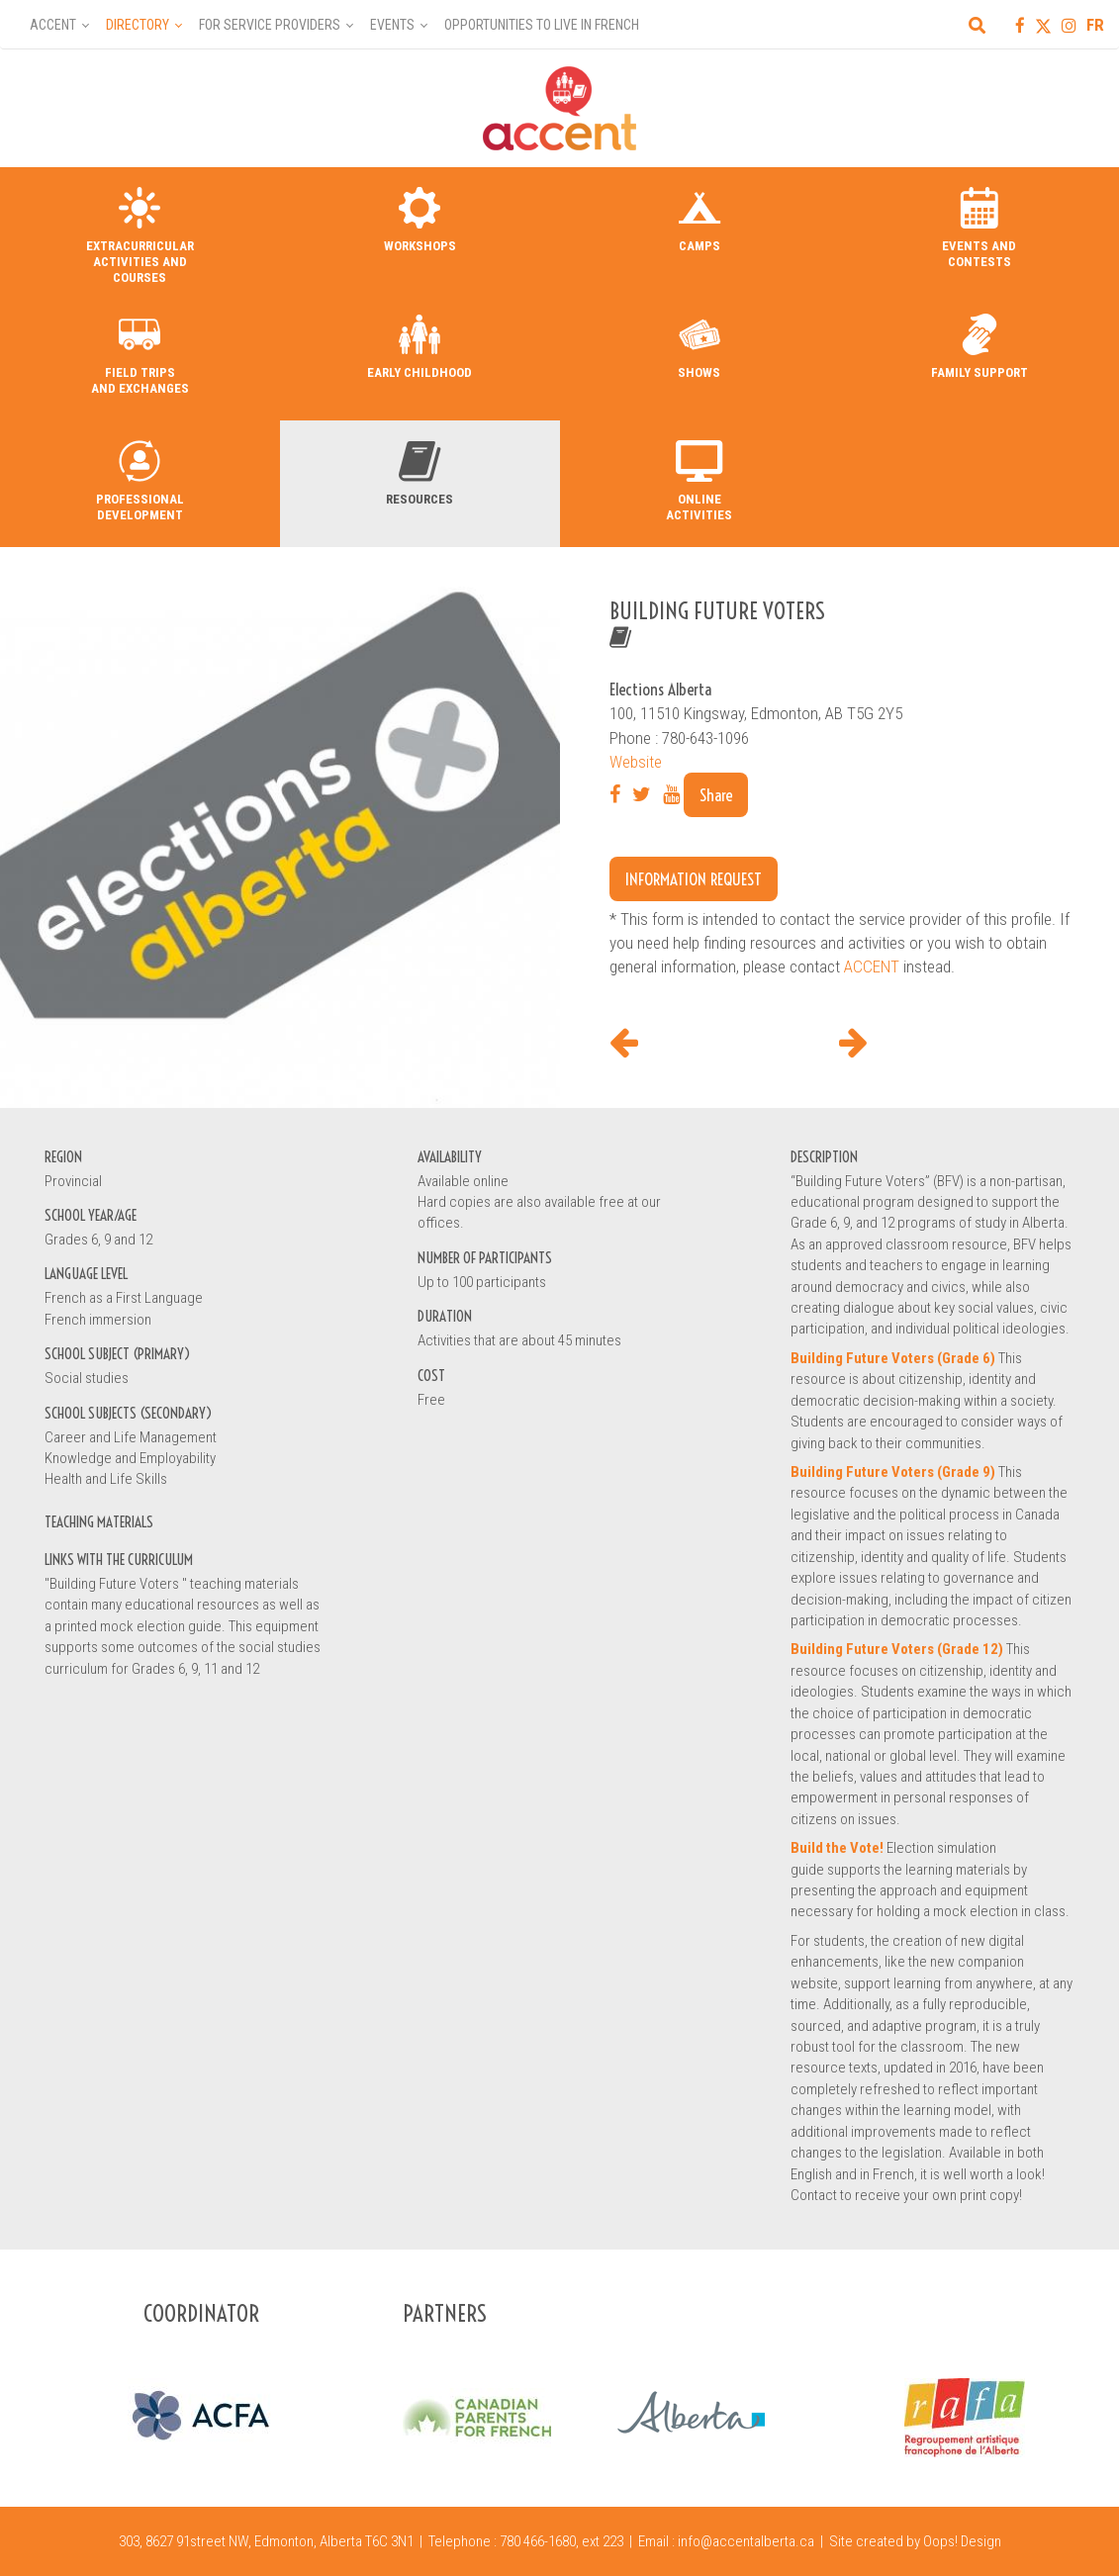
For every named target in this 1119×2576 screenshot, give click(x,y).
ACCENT (871, 966)
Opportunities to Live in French (541, 25)
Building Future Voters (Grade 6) (893, 1358)
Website (635, 762)
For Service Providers (269, 25)
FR (1095, 25)
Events (392, 25)
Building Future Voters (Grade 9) (893, 1472)
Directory (137, 25)
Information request (693, 879)
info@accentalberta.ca (746, 2541)
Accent (53, 25)
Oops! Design (962, 2541)
